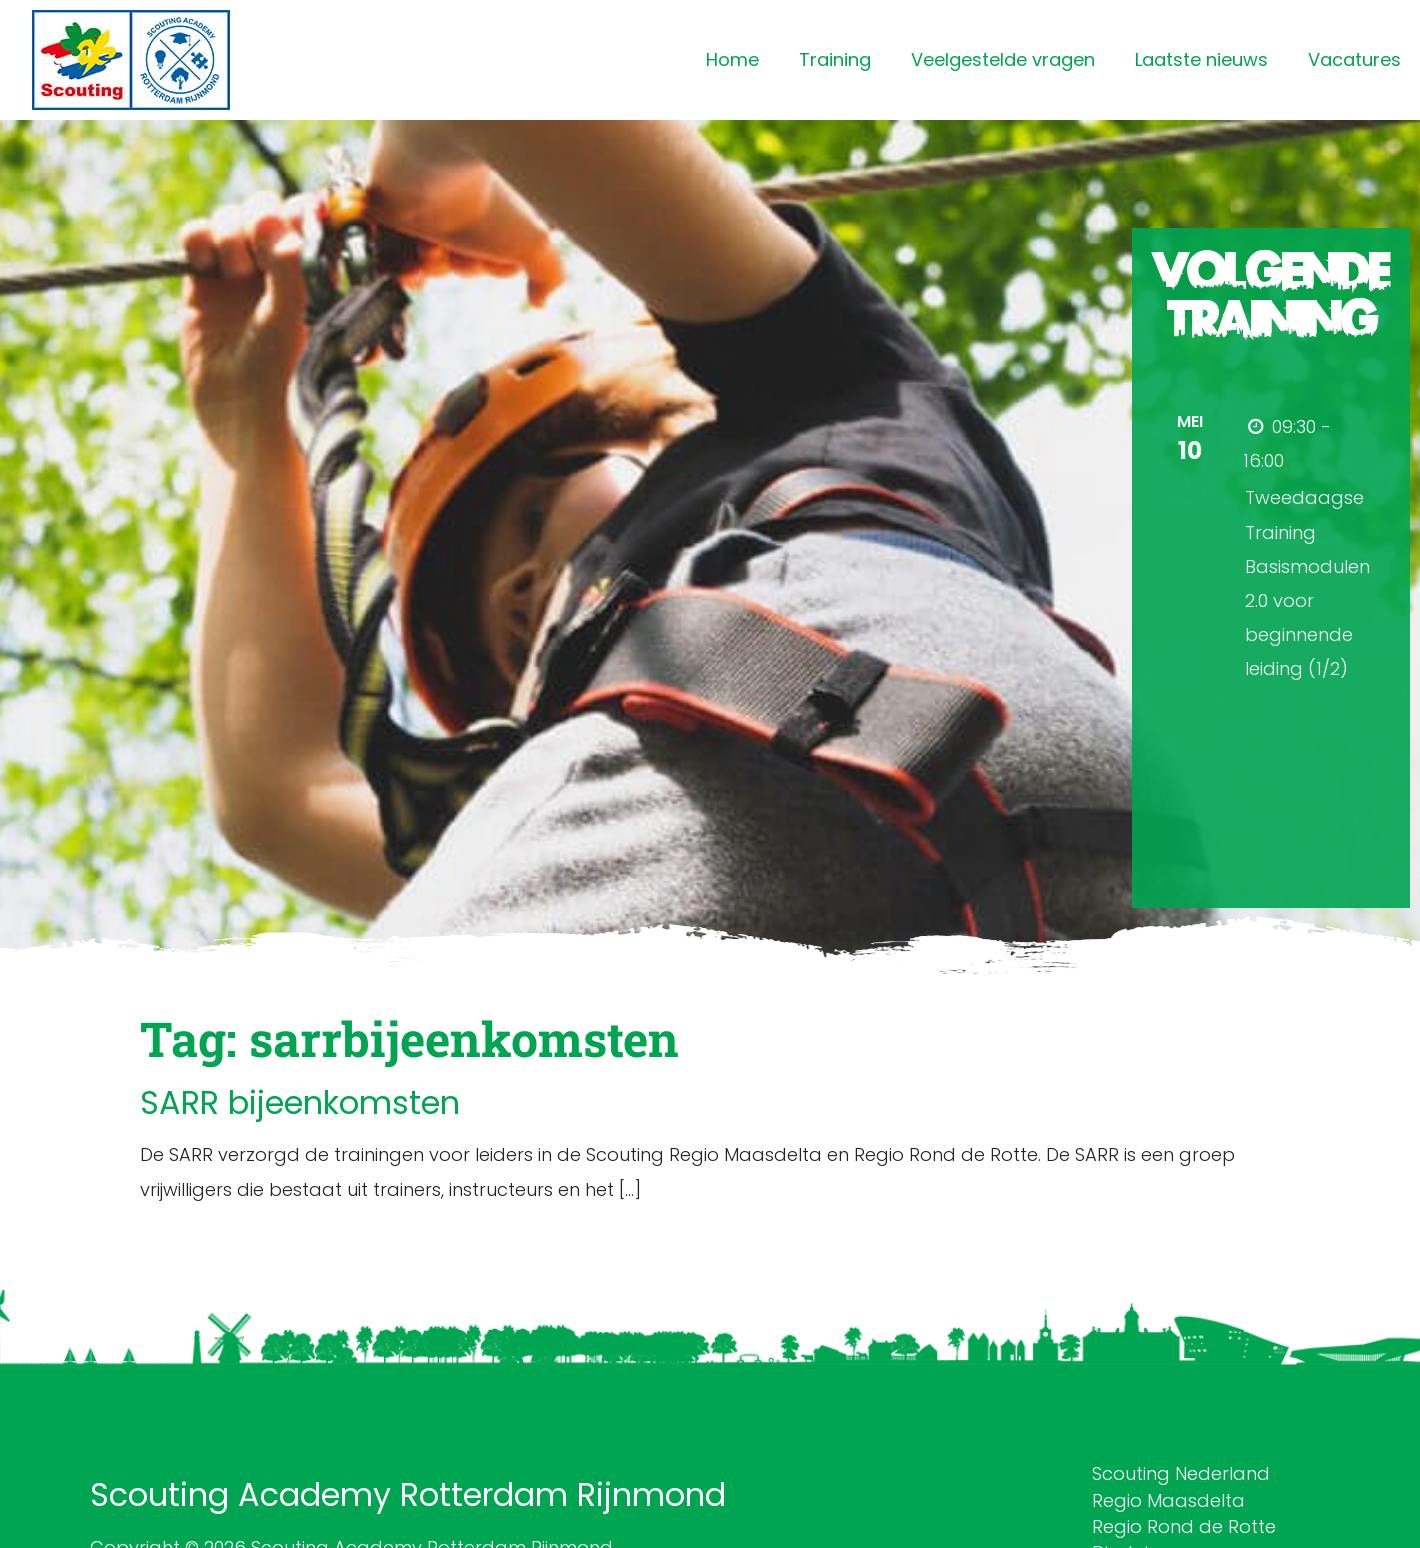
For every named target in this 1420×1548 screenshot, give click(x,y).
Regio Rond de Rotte (1184, 1526)
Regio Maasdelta (1168, 1500)
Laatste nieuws (1201, 59)
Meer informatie (1304, 712)
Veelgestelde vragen (1003, 59)
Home (732, 59)
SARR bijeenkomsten (300, 1102)
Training (835, 59)
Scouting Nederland (1181, 1473)
